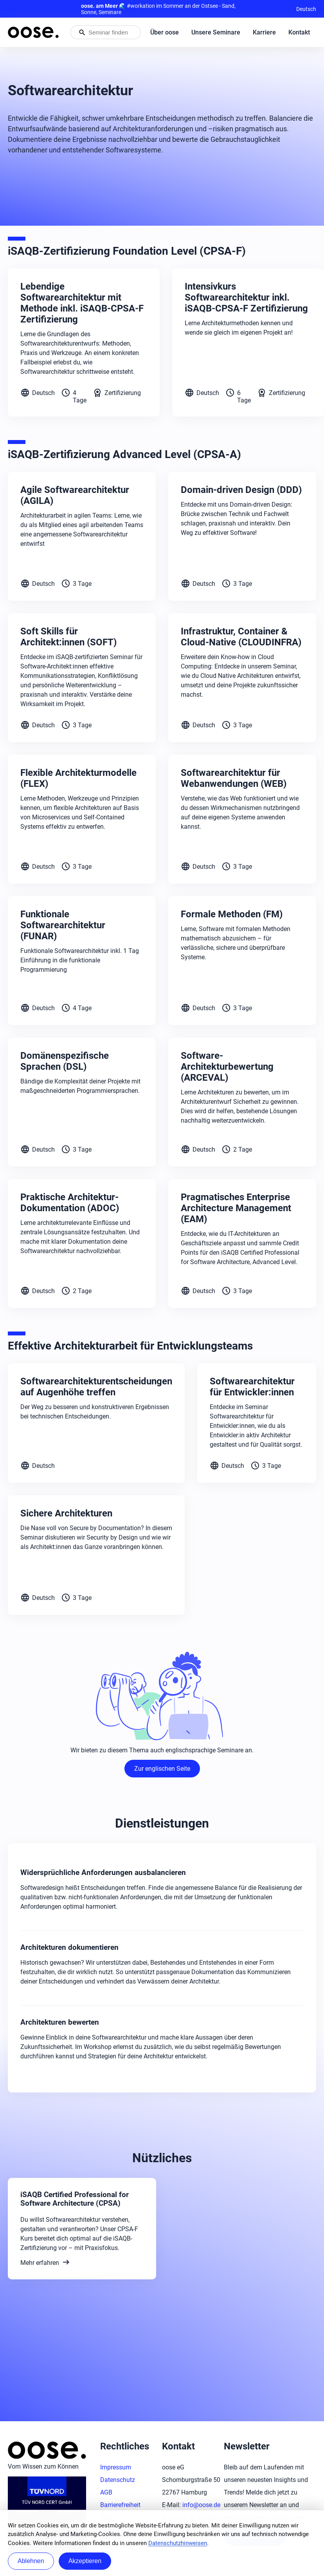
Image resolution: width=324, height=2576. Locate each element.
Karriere (264, 32)
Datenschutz (117, 2480)
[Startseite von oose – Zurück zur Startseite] (33, 32)
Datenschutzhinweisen (177, 2543)
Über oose (164, 32)
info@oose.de (201, 2505)
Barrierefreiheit (120, 2505)
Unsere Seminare (215, 32)
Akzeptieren (85, 2561)
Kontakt (299, 32)
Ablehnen (31, 2561)
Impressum (115, 2467)
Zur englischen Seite (162, 1768)
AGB (106, 2492)
